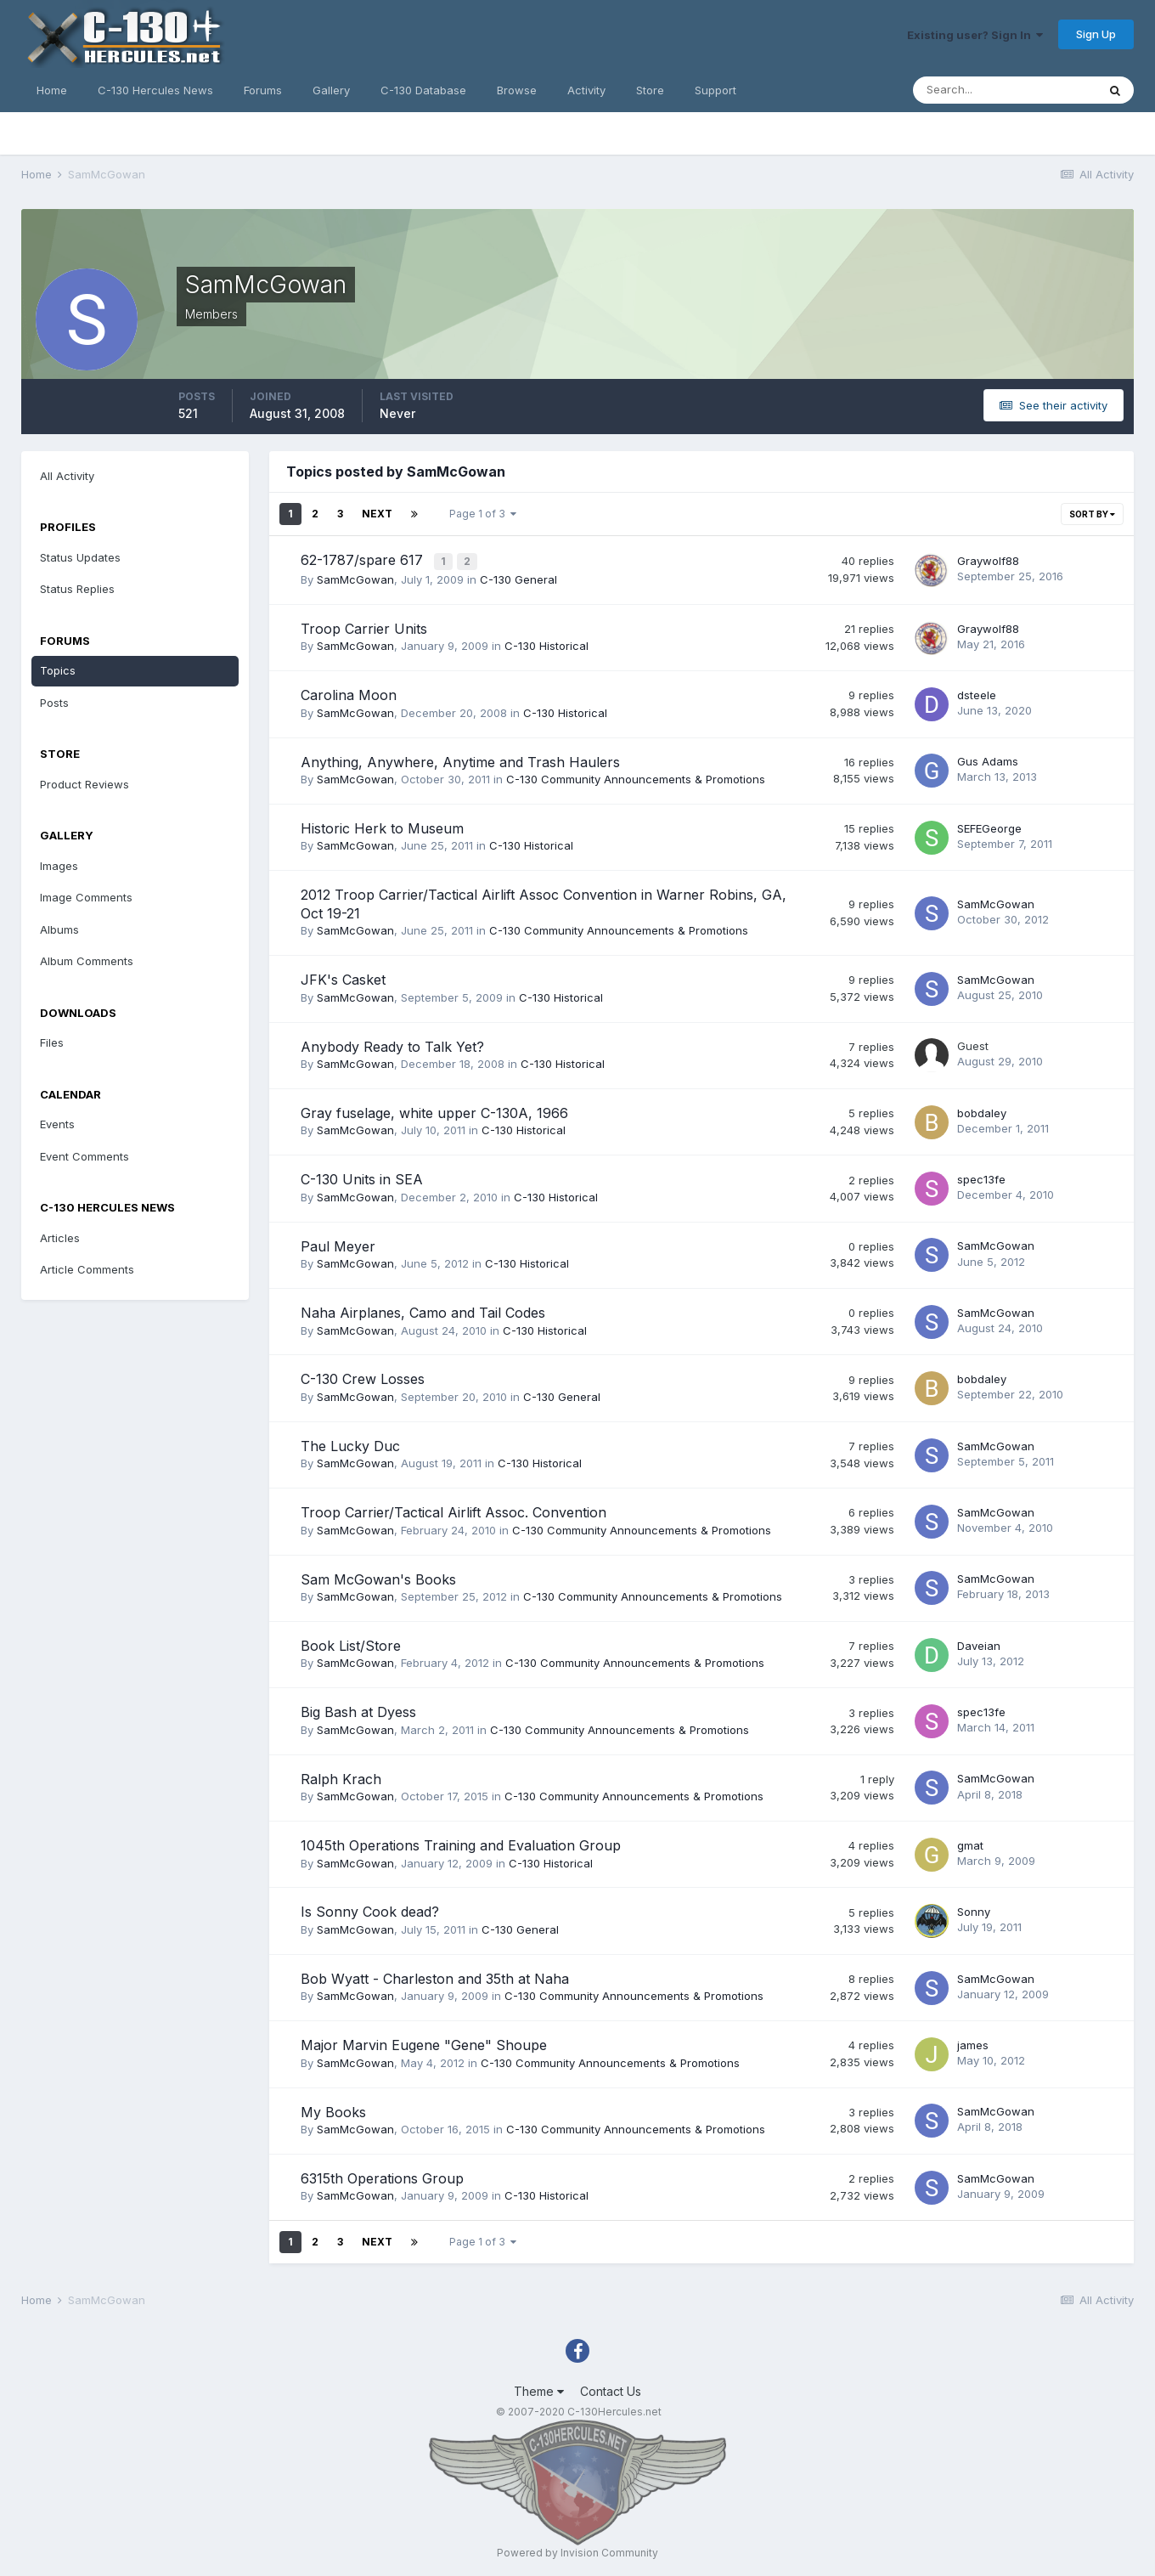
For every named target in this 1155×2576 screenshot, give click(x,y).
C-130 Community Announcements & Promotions (635, 777)
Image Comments (86, 897)
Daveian (978, 1643)
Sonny (973, 1910)
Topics (58, 670)
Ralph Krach (341, 1776)
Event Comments (84, 1156)
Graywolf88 (988, 559)
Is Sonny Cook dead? (370, 1909)
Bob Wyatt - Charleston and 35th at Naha (435, 1976)
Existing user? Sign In (975, 35)
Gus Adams (987, 759)
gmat (970, 1843)
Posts (54, 702)
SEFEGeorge (989, 826)
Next (377, 513)
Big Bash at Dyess (358, 1710)
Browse (517, 90)
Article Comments (87, 1269)
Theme (539, 2388)
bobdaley (981, 1110)
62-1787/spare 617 (364, 559)
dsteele (976, 692)
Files (52, 1042)
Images (59, 866)
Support (715, 90)
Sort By (1092, 514)
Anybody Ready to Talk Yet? (392, 1044)
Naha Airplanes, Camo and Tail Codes (423, 1310)
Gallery (331, 90)
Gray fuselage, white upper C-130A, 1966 (434, 1111)
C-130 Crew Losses (363, 1377)
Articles (60, 1238)
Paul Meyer (338, 1243)
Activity (586, 90)
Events (57, 1124)
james (973, 2042)
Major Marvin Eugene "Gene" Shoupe (424, 2043)
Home (52, 90)
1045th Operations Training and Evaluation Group (461, 1843)
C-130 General (518, 578)
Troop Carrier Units (364, 626)
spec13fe (981, 1177)
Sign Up (1096, 34)
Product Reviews (84, 784)
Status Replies (77, 589)
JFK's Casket (343, 977)
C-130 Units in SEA (362, 1177)
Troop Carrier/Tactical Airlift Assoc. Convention (453, 1510)
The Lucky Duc (350, 1443)
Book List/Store (351, 1643)
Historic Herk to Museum (382, 826)
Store (650, 90)
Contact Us (610, 2388)
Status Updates (80, 557)
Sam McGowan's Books (378, 1576)
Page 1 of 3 (482, 513)
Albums (59, 929)
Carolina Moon (349, 693)
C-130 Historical (546, 644)
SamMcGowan (355, 578)
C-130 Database (423, 90)
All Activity (67, 476)
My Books (333, 2109)
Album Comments (86, 961)
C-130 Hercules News (155, 90)
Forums (263, 90)
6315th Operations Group (382, 2176)
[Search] (1004, 90)
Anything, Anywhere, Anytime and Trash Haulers (460, 759)
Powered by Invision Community (577, 2551)
